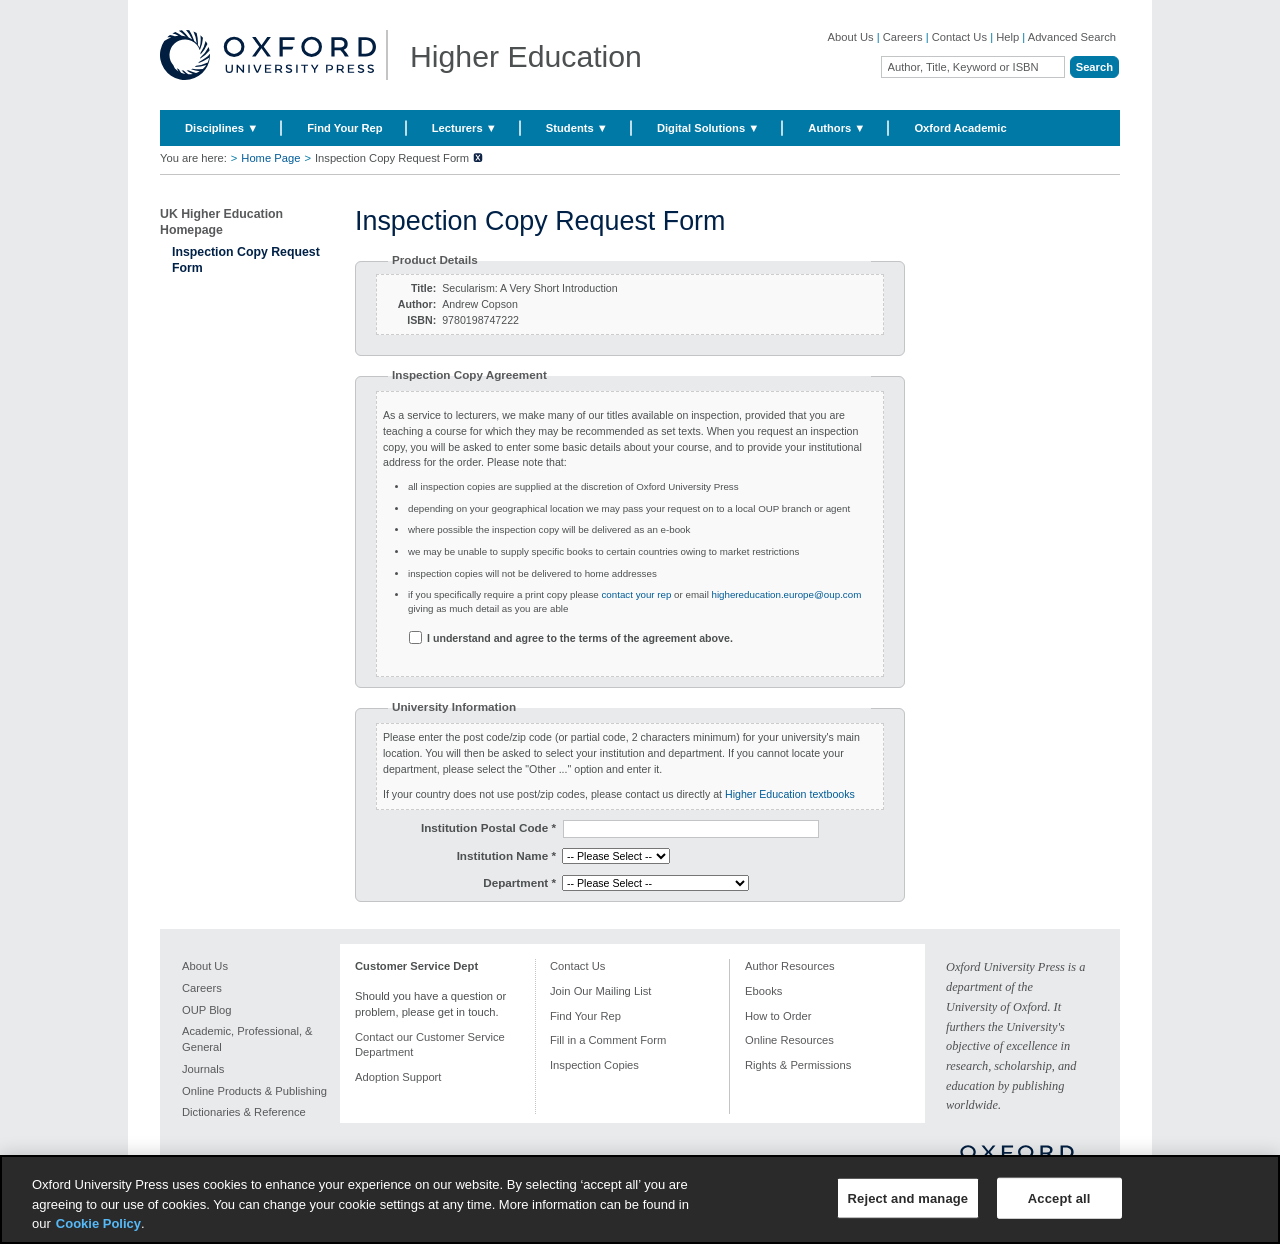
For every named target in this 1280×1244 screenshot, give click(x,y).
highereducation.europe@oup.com (785, 594)
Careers (903, 37)
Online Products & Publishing (254, 1091)
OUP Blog (207, 1010)
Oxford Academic (960, 128)
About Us (851, 37)
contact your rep (636, 594)
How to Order (778, 1016)
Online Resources (789, 1040)
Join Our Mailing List (600, 991)
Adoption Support (398, 1077)
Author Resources (790, 966)
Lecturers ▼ (464, 128)
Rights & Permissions (798, 1065)
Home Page (270, 158)
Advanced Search (1072, 37)
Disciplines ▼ (221, 128)
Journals (203, 1069)
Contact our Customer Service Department (430, 1044)
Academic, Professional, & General (247, 1039)
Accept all (1059, 1197)
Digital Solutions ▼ (708, 128)
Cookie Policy (98, 1223)
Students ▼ (577, 128)
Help (1007, 37)
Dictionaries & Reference (244, 1112)
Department (519, 882)
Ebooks (763, 991)
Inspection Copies (594, 1065)
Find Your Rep (344, 128)
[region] (640, 1199)
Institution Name (506, 855)
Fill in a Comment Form (608, 1040)
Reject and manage (908, 1197)
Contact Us (959, 37)
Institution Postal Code (488, 827)
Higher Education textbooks (790, 794)
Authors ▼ (836, 128)
